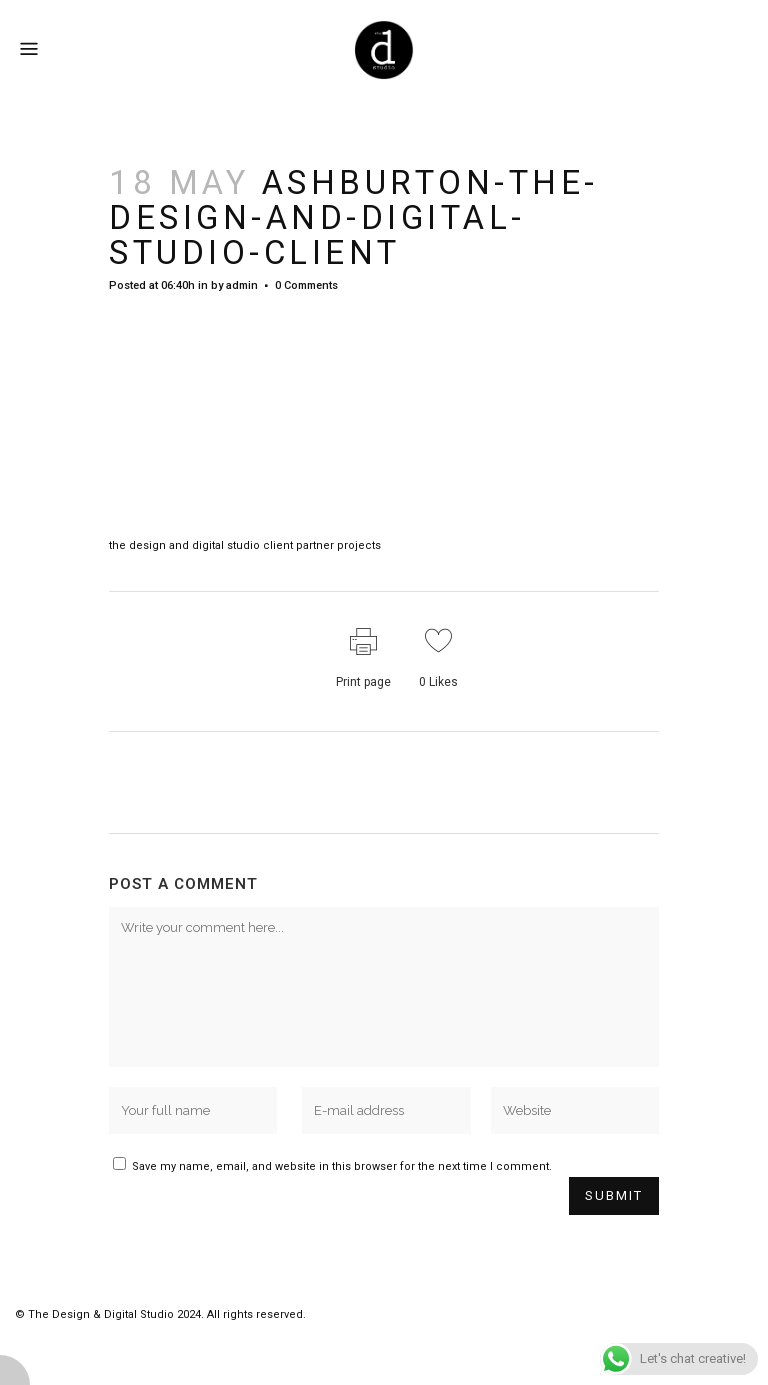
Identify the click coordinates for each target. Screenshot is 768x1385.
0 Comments (306, 285)
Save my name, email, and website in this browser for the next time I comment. (342, 1166)
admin (242, 285)
